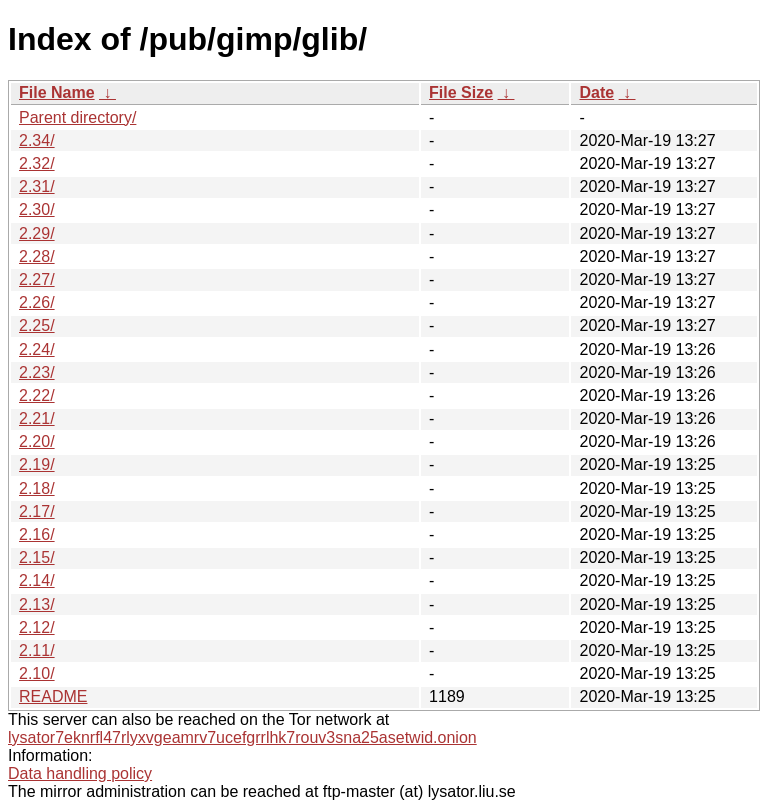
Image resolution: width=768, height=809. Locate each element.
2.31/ (37, 186)
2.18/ (37, 488)
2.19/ (37, 464)
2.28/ (37, 256)
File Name (57, 92)
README (53, 696)
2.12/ (37, 627)
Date (596, 92)
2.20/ (37, 441)
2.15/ (37, 557)
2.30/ (37, 209)
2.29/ (37, 233)
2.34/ (37, 140)
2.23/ (37, 372)
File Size (461, 92)
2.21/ (37, 418)
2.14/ (37, 580)
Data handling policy (80, 773)
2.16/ (37, 534)
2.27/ (37, 279)
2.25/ (37, 325)
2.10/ (37, 673)
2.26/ (37, 302)
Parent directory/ (77, 117)
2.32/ (37, 163)
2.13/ (37, 604)
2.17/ (37, 511)
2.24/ (37, 349)
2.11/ (37, 650)
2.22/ (37, 395)
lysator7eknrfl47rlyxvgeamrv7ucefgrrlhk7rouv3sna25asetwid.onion (242, 737)
